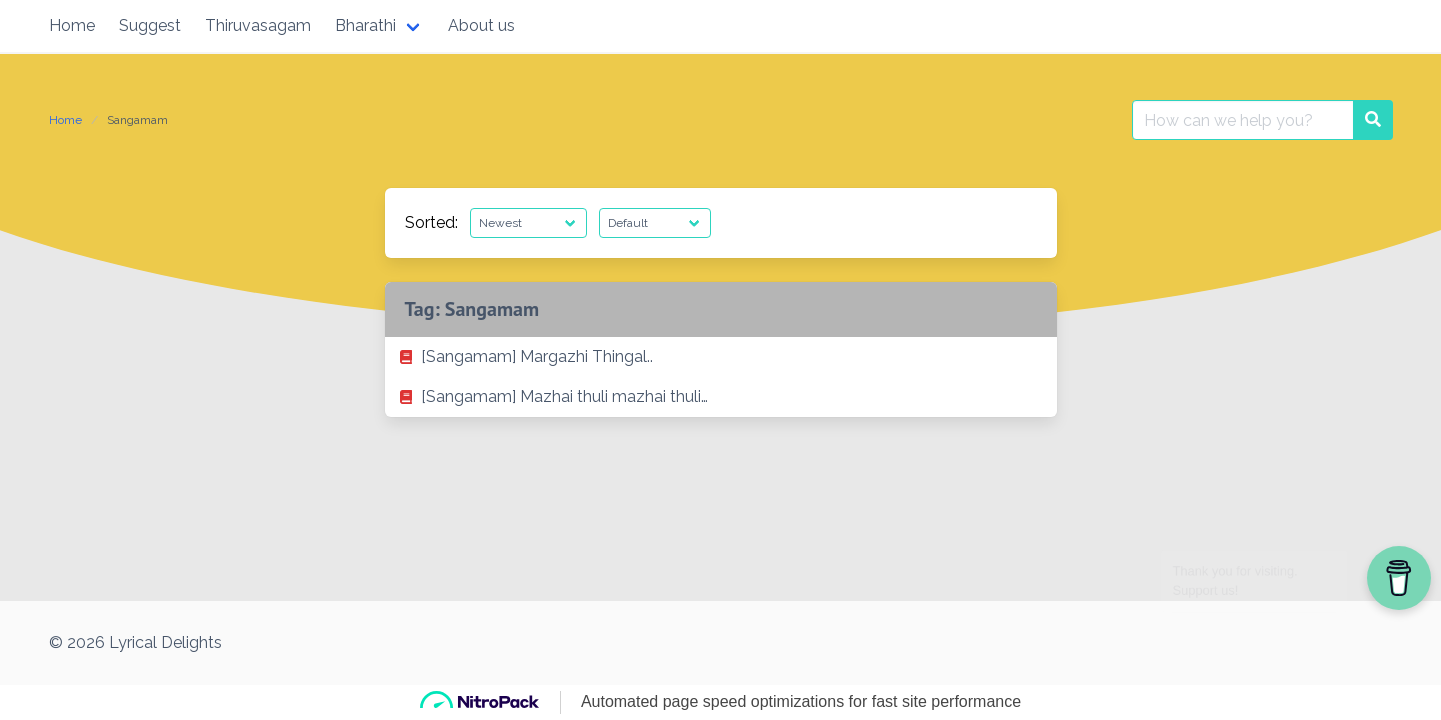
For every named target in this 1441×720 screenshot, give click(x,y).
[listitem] (721, 357)
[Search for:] (1243, 120)
